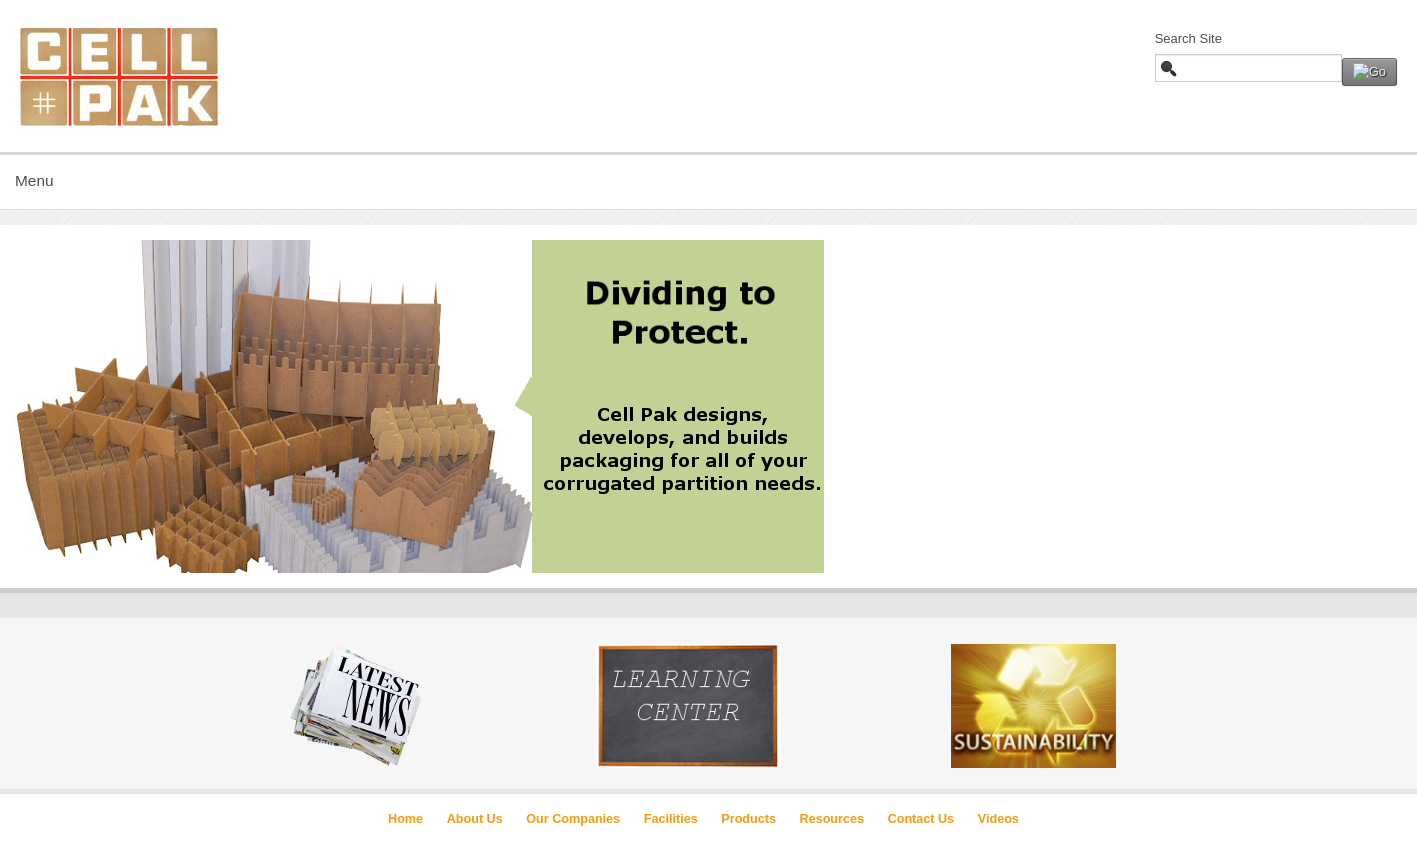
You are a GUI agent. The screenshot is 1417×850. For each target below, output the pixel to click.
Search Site (1188, 38)
